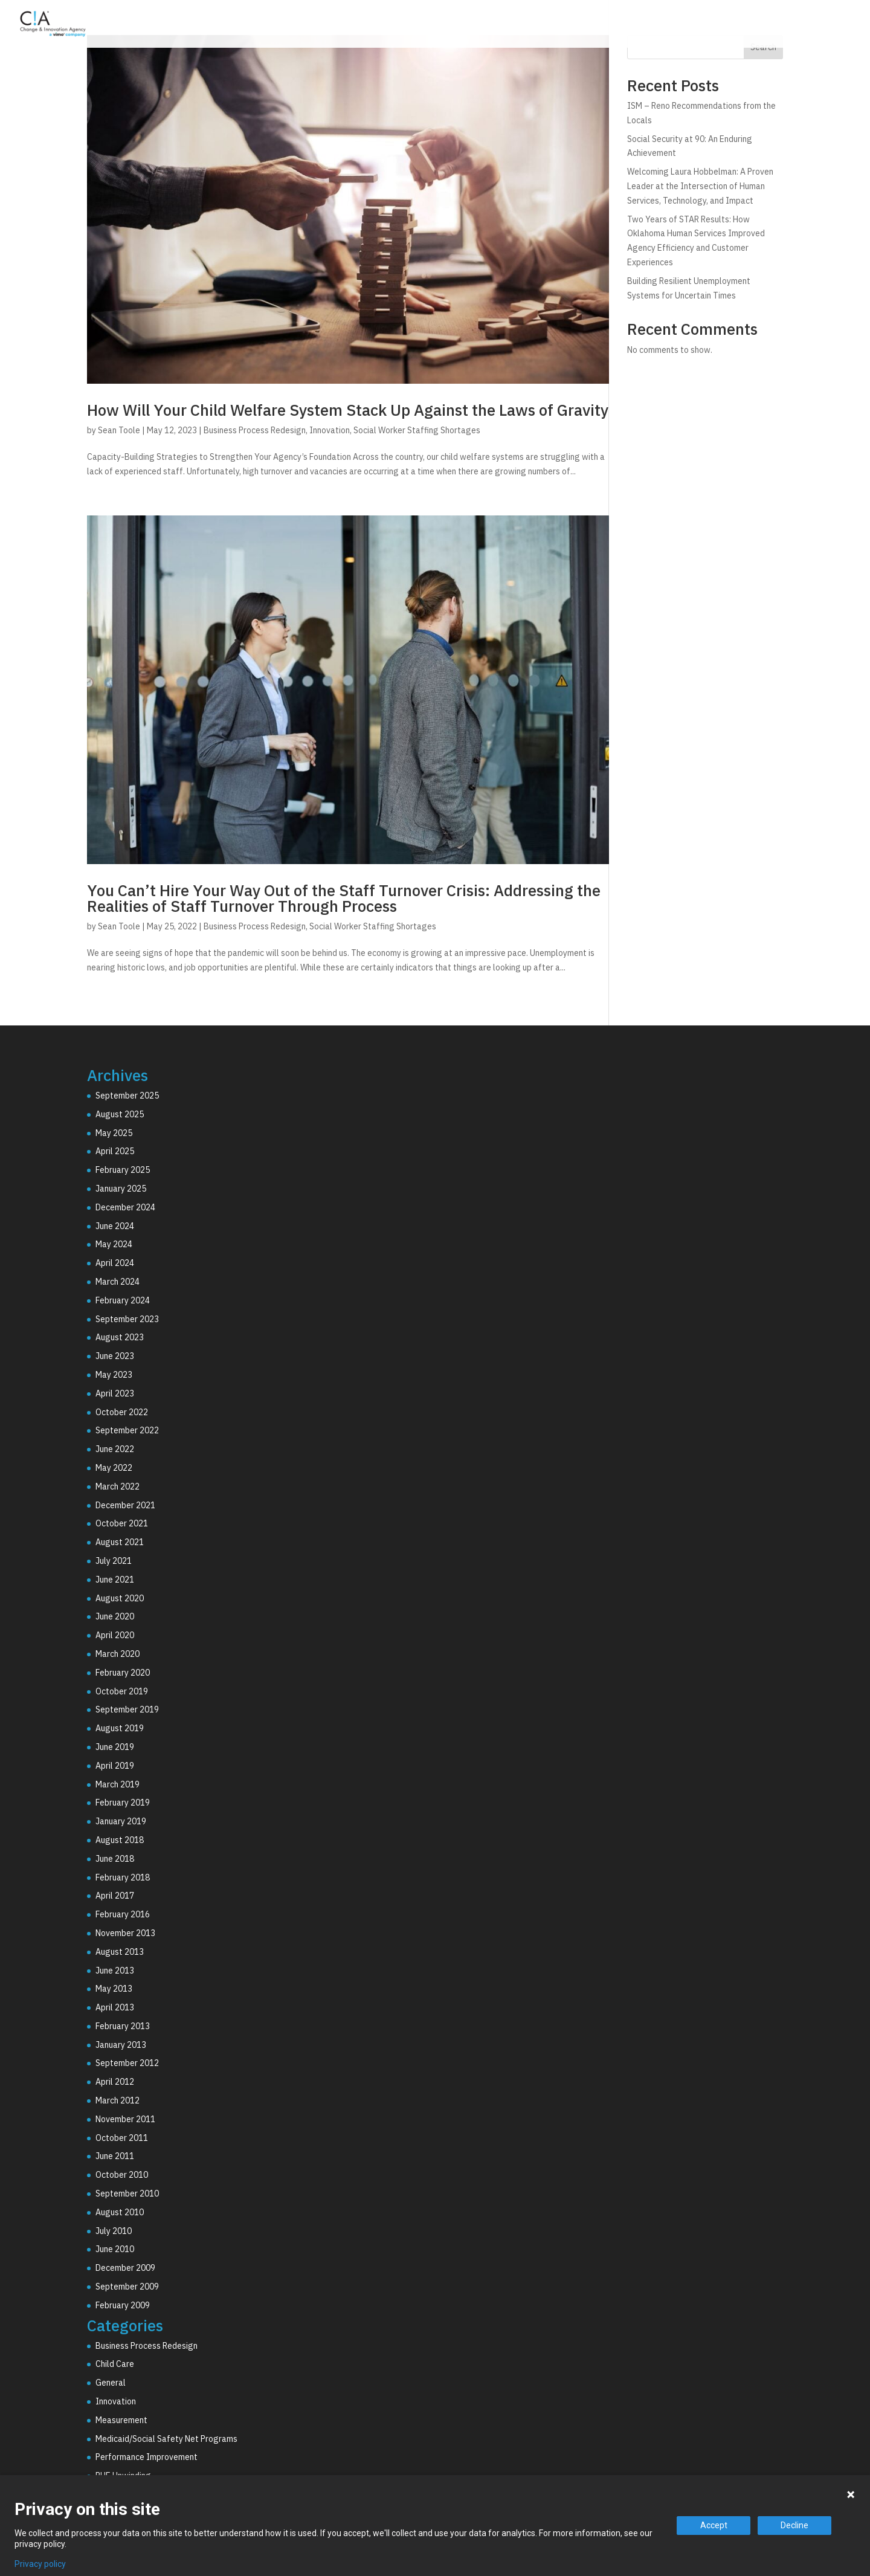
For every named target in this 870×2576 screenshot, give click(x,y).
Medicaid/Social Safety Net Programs (166, 2438)
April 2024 (114, 1262)
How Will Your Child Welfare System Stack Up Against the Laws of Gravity (347, 409)
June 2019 (114, 1747)
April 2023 (114, 1393)
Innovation (329, 430)
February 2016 (122, 1914)
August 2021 (119, 1542)
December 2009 (125, 2267)
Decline (794, 2525)
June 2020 (114, 1616)
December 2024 (125, 1207)
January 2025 (120, 1188)
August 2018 (119, 1840)
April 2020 (114, 1635)
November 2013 (125, 1933)
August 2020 (119, 1598)
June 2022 (114, 1449)
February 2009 (122, 2305)
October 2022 (121, 1412)
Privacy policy (40, 2564)
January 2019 (120, 1821)
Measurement (121, 2420)
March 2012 (117, 2100)
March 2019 (117, 1784)
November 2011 (125, 2119)
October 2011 (121, 2137)
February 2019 (122, 1802)
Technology (653, 26)
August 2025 (119, 1114)
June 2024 (114, 1226)
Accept (713, 2525)
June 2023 (114, 1356)
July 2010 (113, 2231)
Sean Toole (119, 430)
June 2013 (114, 1970)
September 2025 (127, 1095)
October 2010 (121, 2174)
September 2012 (127, 2063)
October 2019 (121, 1691)
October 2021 (121, 1523)
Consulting (574, 26)
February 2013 (122, 2026)
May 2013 (113, 1988)
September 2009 (127, 2286)
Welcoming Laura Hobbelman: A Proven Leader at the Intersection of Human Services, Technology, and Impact (700, 186)
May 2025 (113, 1133)
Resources (795, 26)
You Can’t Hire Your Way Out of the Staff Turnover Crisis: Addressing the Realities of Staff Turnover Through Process (344, 898)
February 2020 (122, 1672)
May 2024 (113, 1244)
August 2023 (119, 1337)
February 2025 (122, 1169)
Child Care (114, 2363)
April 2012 (114, 2081)
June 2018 (114, 1858)
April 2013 (114, 2007)
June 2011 (114, 2156)
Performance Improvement (146, 2457)
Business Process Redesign (255, 430)
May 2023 (113, 1374)
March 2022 (117, 1486)
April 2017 (114, 1895)
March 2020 (117, 1653)
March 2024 (117, 1281)
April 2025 (114, 1151)
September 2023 (127, 1319)
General (110, 2382)
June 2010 (114, 2249)
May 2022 (113, 1467)
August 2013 (119, 1951)
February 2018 (122, 1877)
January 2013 (120, 2044)
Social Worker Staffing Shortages (416, 430)
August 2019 (119, 1728)
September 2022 (127, 1430)
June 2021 (114, 1579)
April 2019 (114, 1765)
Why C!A (725, 26)
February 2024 (122, 1300)
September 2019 (127, 1709)
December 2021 (125, 1505)
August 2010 (119, 2212)
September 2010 (127, 2193)
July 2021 (113, 1560)
